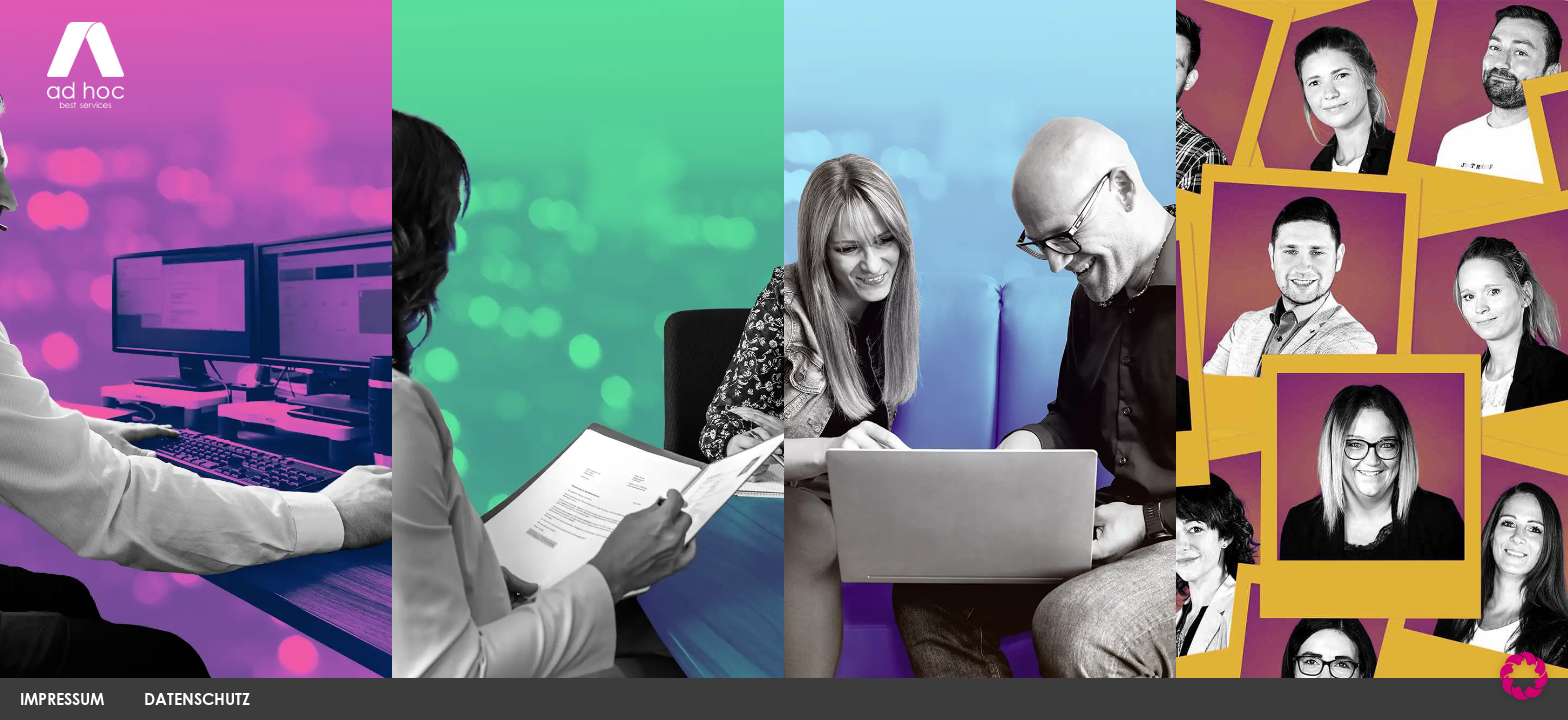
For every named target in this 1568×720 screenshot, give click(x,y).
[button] (1524, 676)
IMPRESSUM (62, 698)
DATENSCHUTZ (197, 698)
